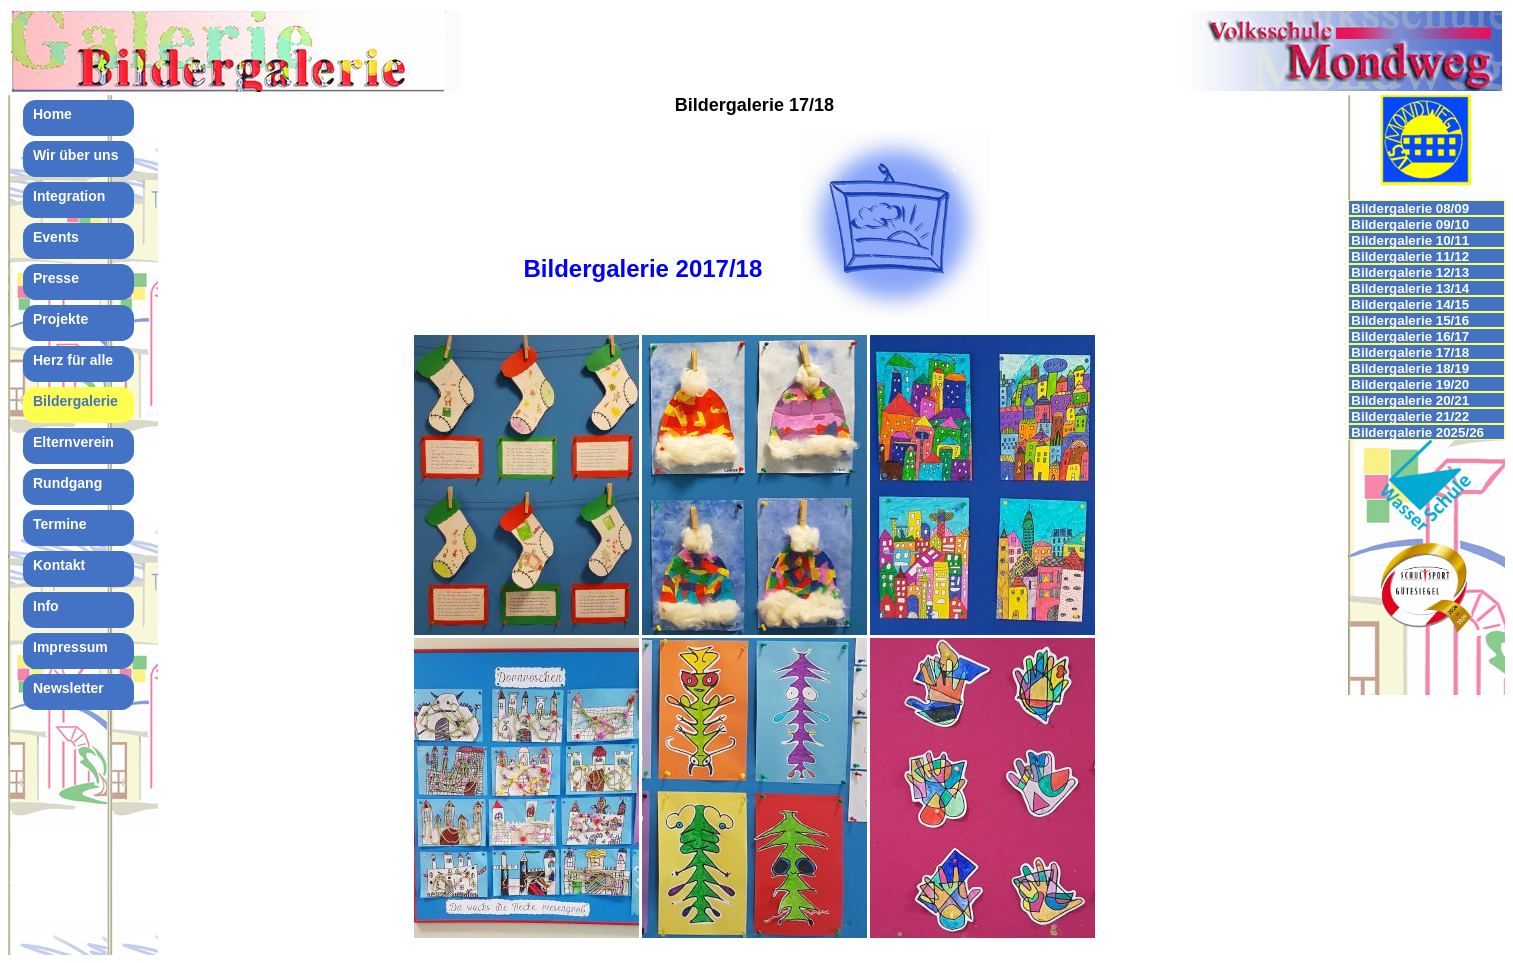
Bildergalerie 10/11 (1410, 240)
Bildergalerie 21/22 (1410, 416)
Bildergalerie (75, 401)
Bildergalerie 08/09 (1410, 208)
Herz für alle (73, 360)
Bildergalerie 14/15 (1410, 304)
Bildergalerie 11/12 (1410, 256)
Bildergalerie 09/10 (1410, 224)
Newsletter (68, 688)
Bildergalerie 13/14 (1410, 288)
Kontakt (59, 565)
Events (56, 237)
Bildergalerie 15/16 (1410, 320)
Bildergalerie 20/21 (1410, 400)
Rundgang (67, 483)
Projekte (60, 319)
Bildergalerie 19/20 (1410, 384)
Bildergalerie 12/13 (1410, 272)
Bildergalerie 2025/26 (1417, 432)
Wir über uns (75, 155)
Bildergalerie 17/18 (1410, 352)
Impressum (70, 647)
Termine (59, 524)
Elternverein (73, 442)
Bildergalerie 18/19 (1410, 368)
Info (46, 606)
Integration (69, 196)
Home (52, 114)
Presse (56, 278)
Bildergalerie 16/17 (1410, 336)
